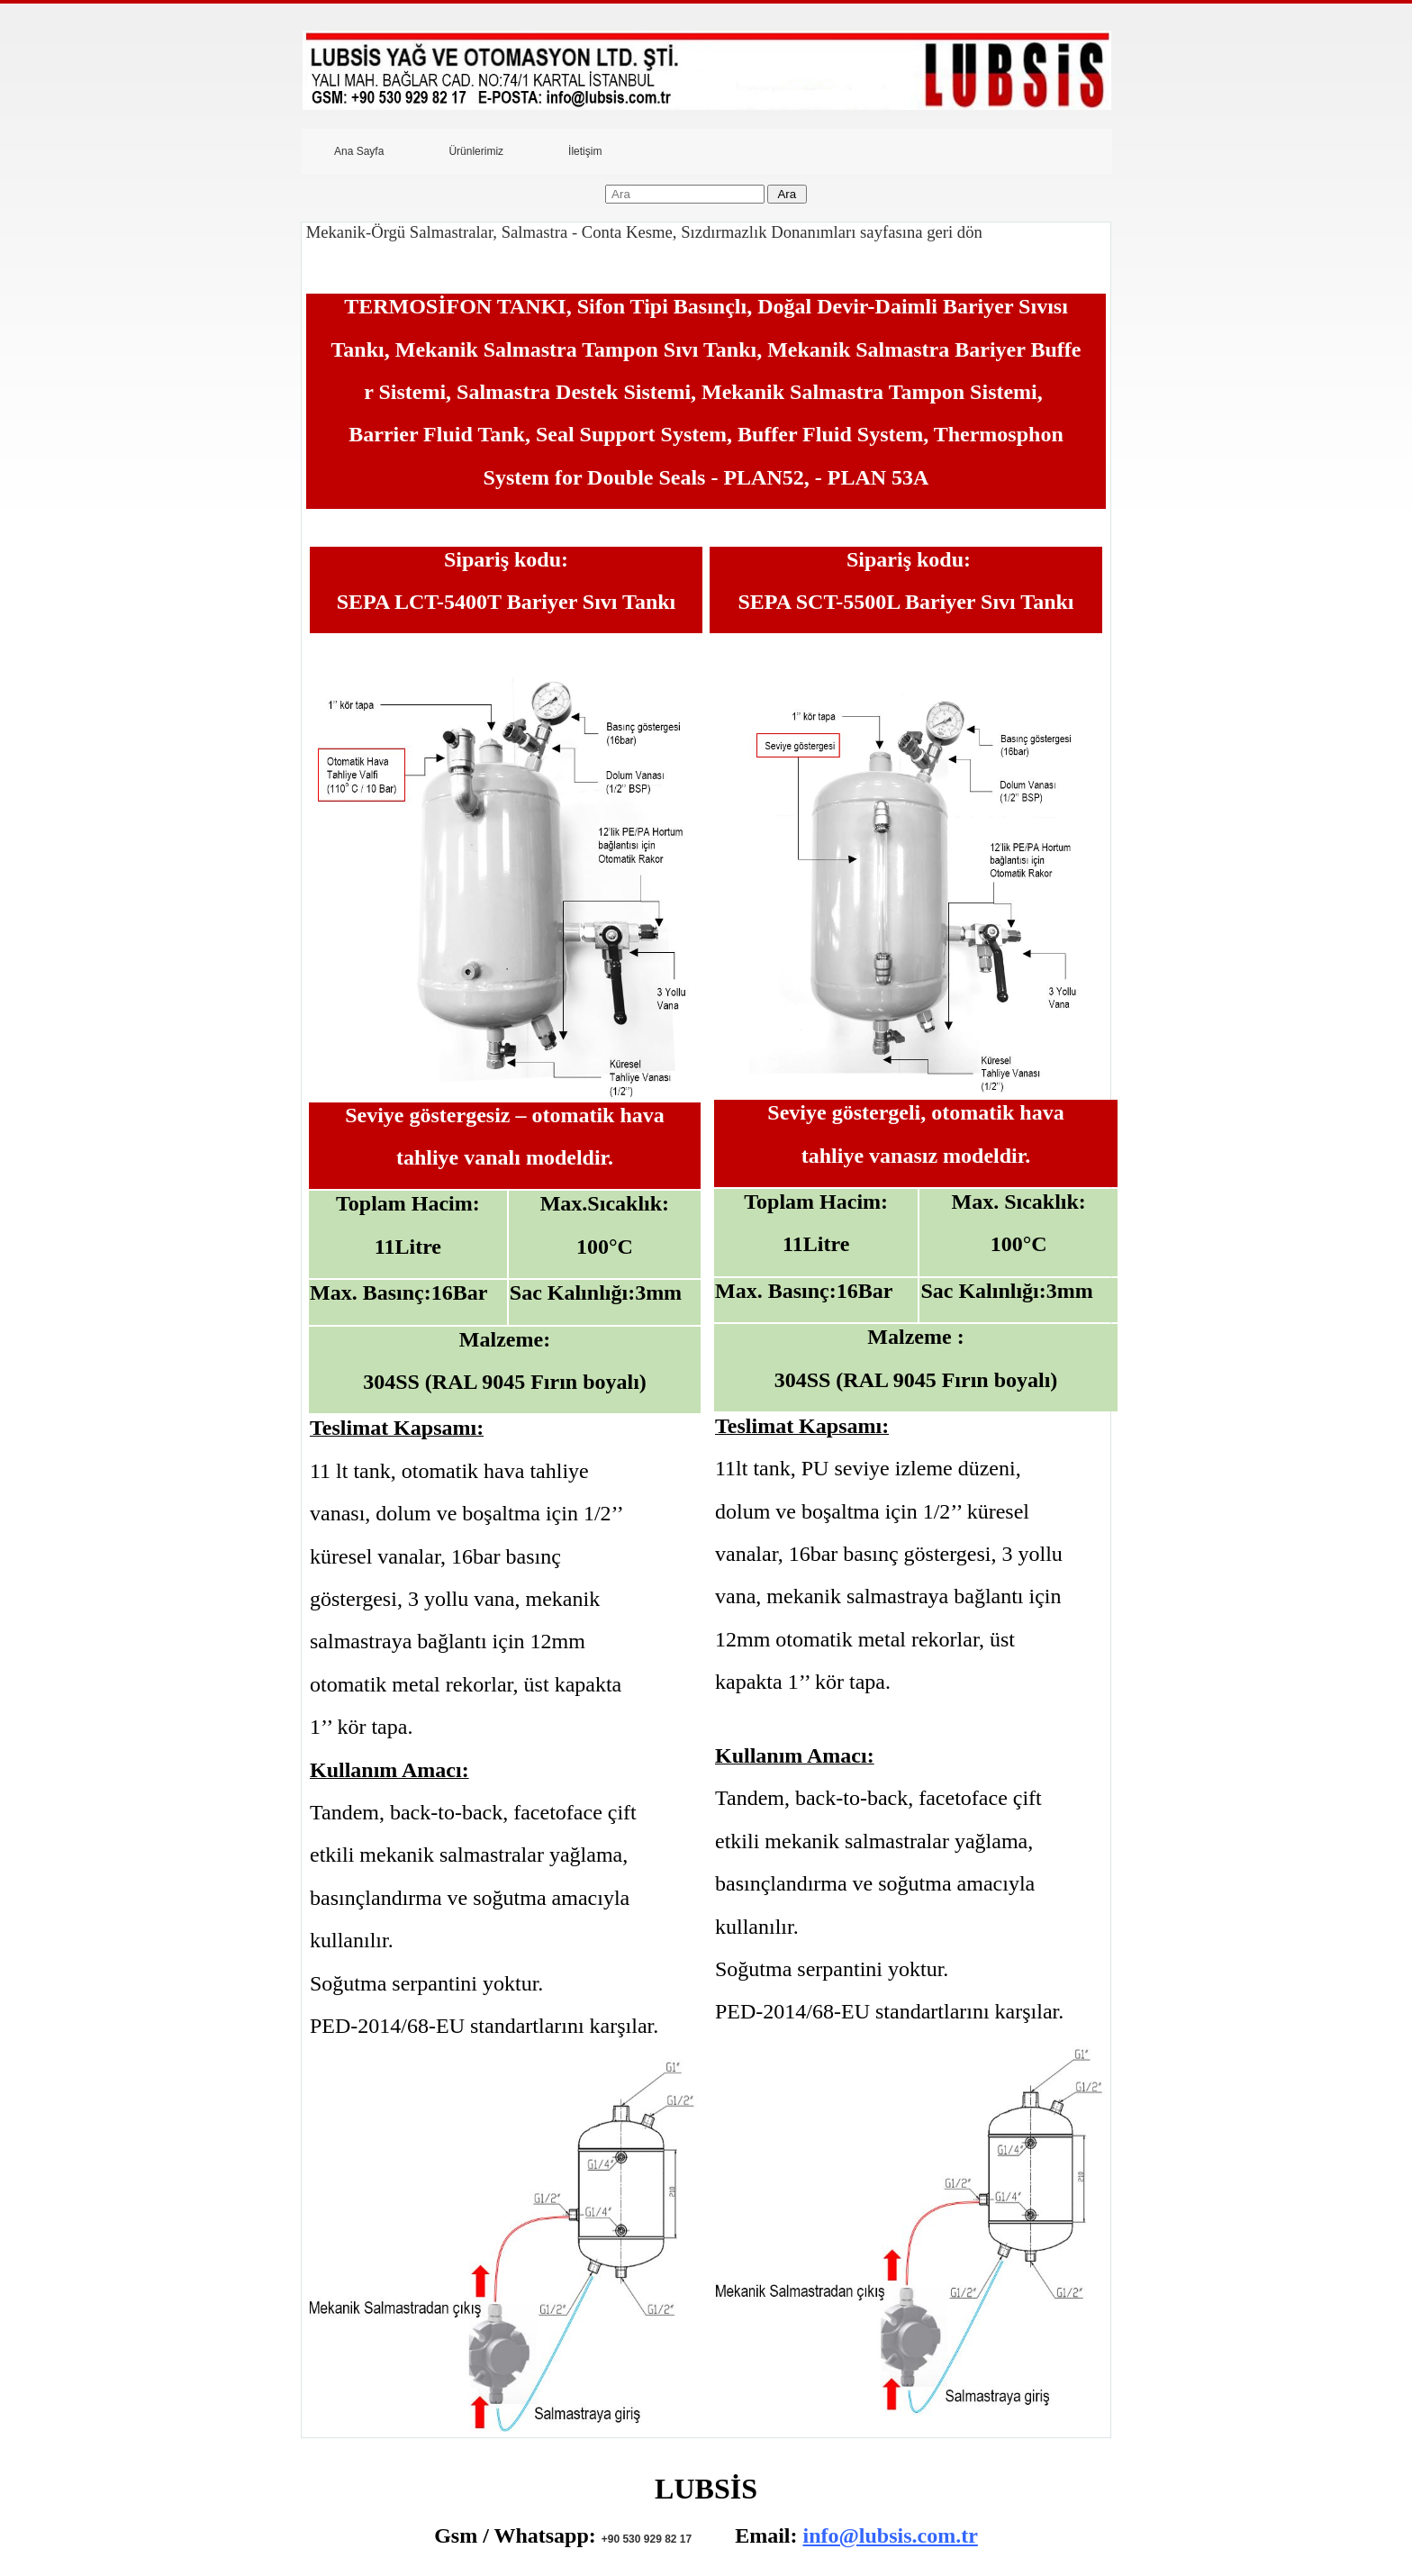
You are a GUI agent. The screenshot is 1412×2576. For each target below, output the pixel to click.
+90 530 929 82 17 (647, 2539)
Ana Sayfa (359, 151)
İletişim (585, 151)
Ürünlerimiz (475, 151)
